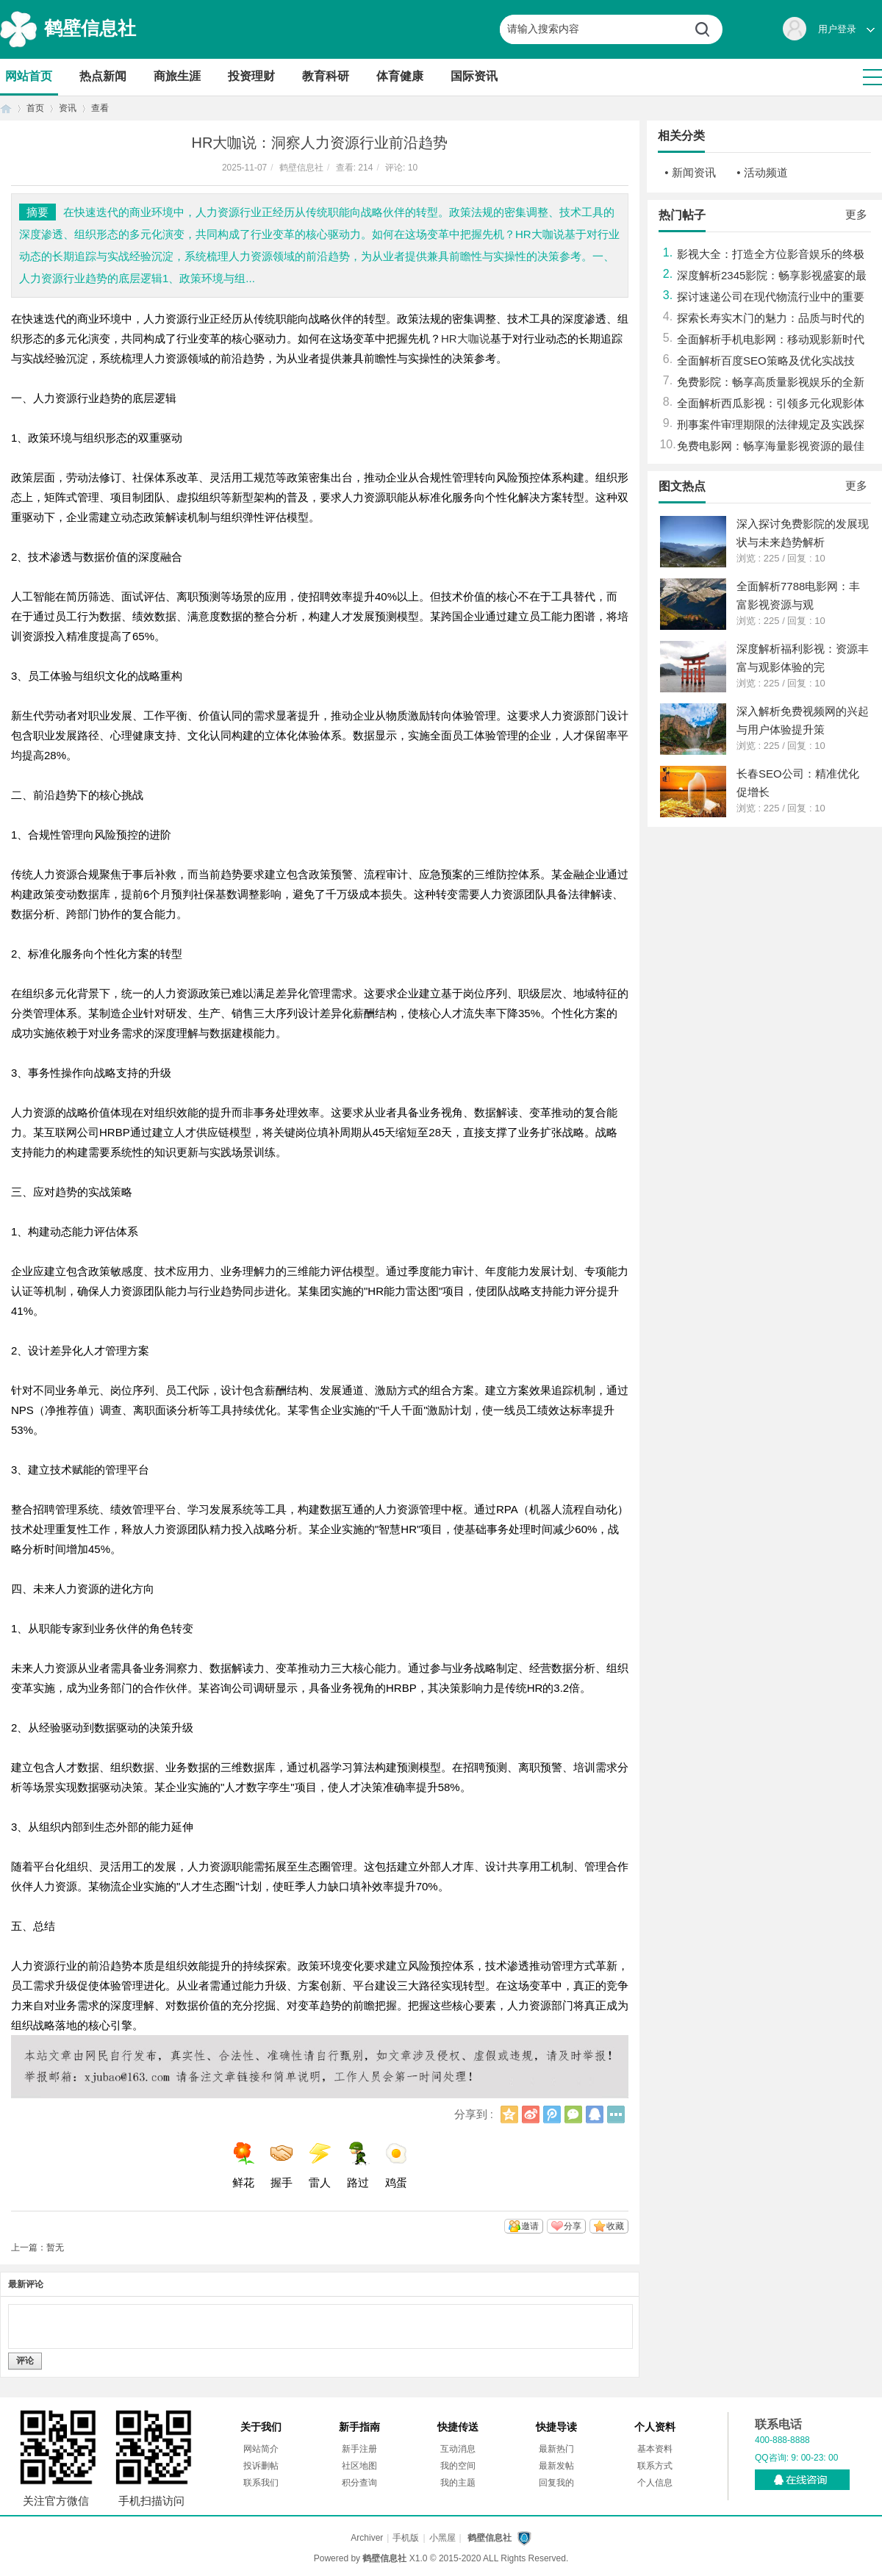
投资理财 (251, 76)
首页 (6, 108)
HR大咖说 (465, 338)
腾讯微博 (552, 2114)
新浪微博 (530, 2114)
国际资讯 (474, 76)
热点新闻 (102, 76)
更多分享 (616, 2114)
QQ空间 (509, 2114)
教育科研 (325, 76)
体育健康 (399, 76)
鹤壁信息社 (90, 28)
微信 (573, 2114)
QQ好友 (594, 2114)
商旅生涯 (177, 76)
